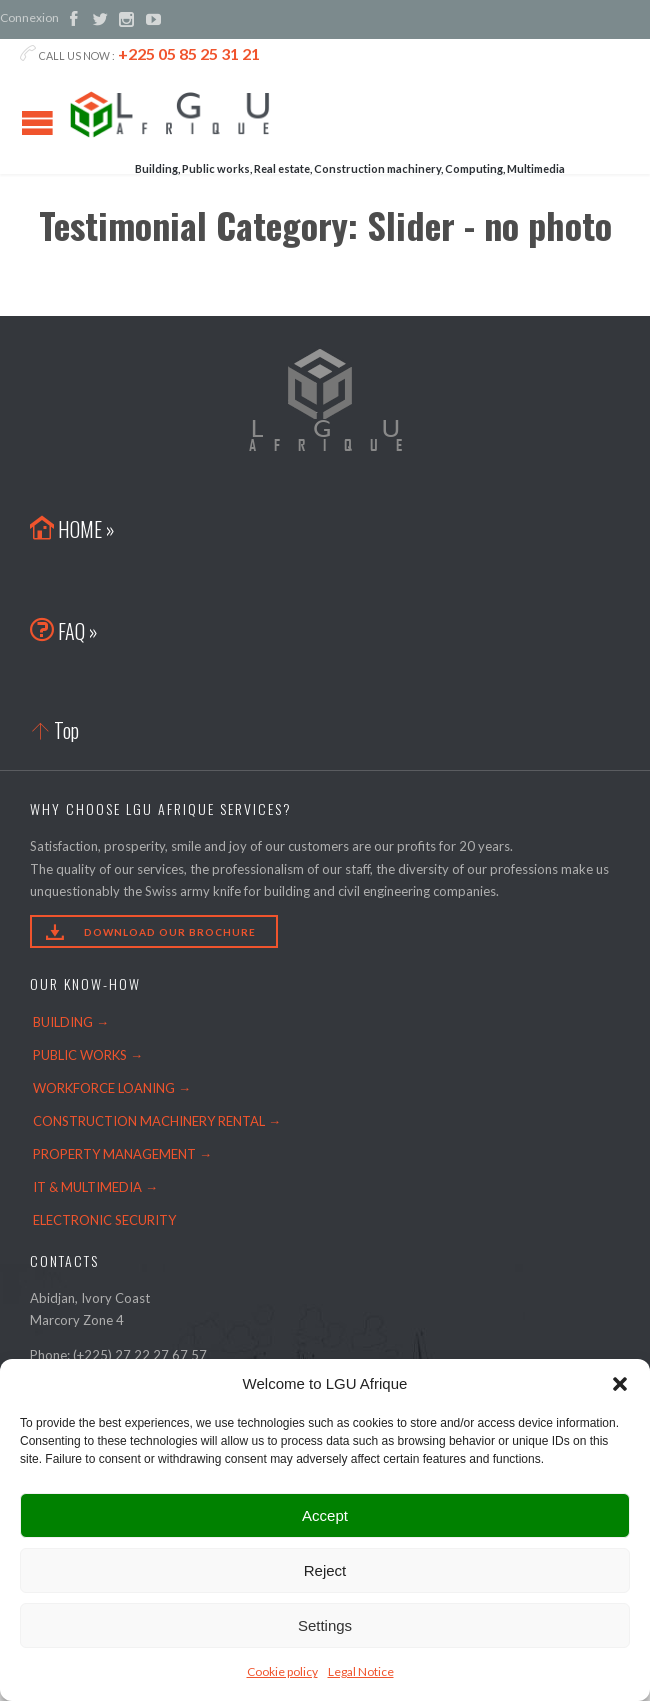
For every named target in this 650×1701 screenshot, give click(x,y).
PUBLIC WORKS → (88, 1055)
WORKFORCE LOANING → (112, 1088)
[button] (620, 1384)
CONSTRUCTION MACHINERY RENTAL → (157, 1121)
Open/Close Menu (37, 122)
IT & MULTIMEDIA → (95, 1187)
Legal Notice (361, 1671)
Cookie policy (282, 1671)
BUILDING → (71, 1022)
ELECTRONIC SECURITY (104, 1220)
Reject (325, 1570)
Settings (325, 1625)
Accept (325, 1515)
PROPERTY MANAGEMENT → (122, 1154)
